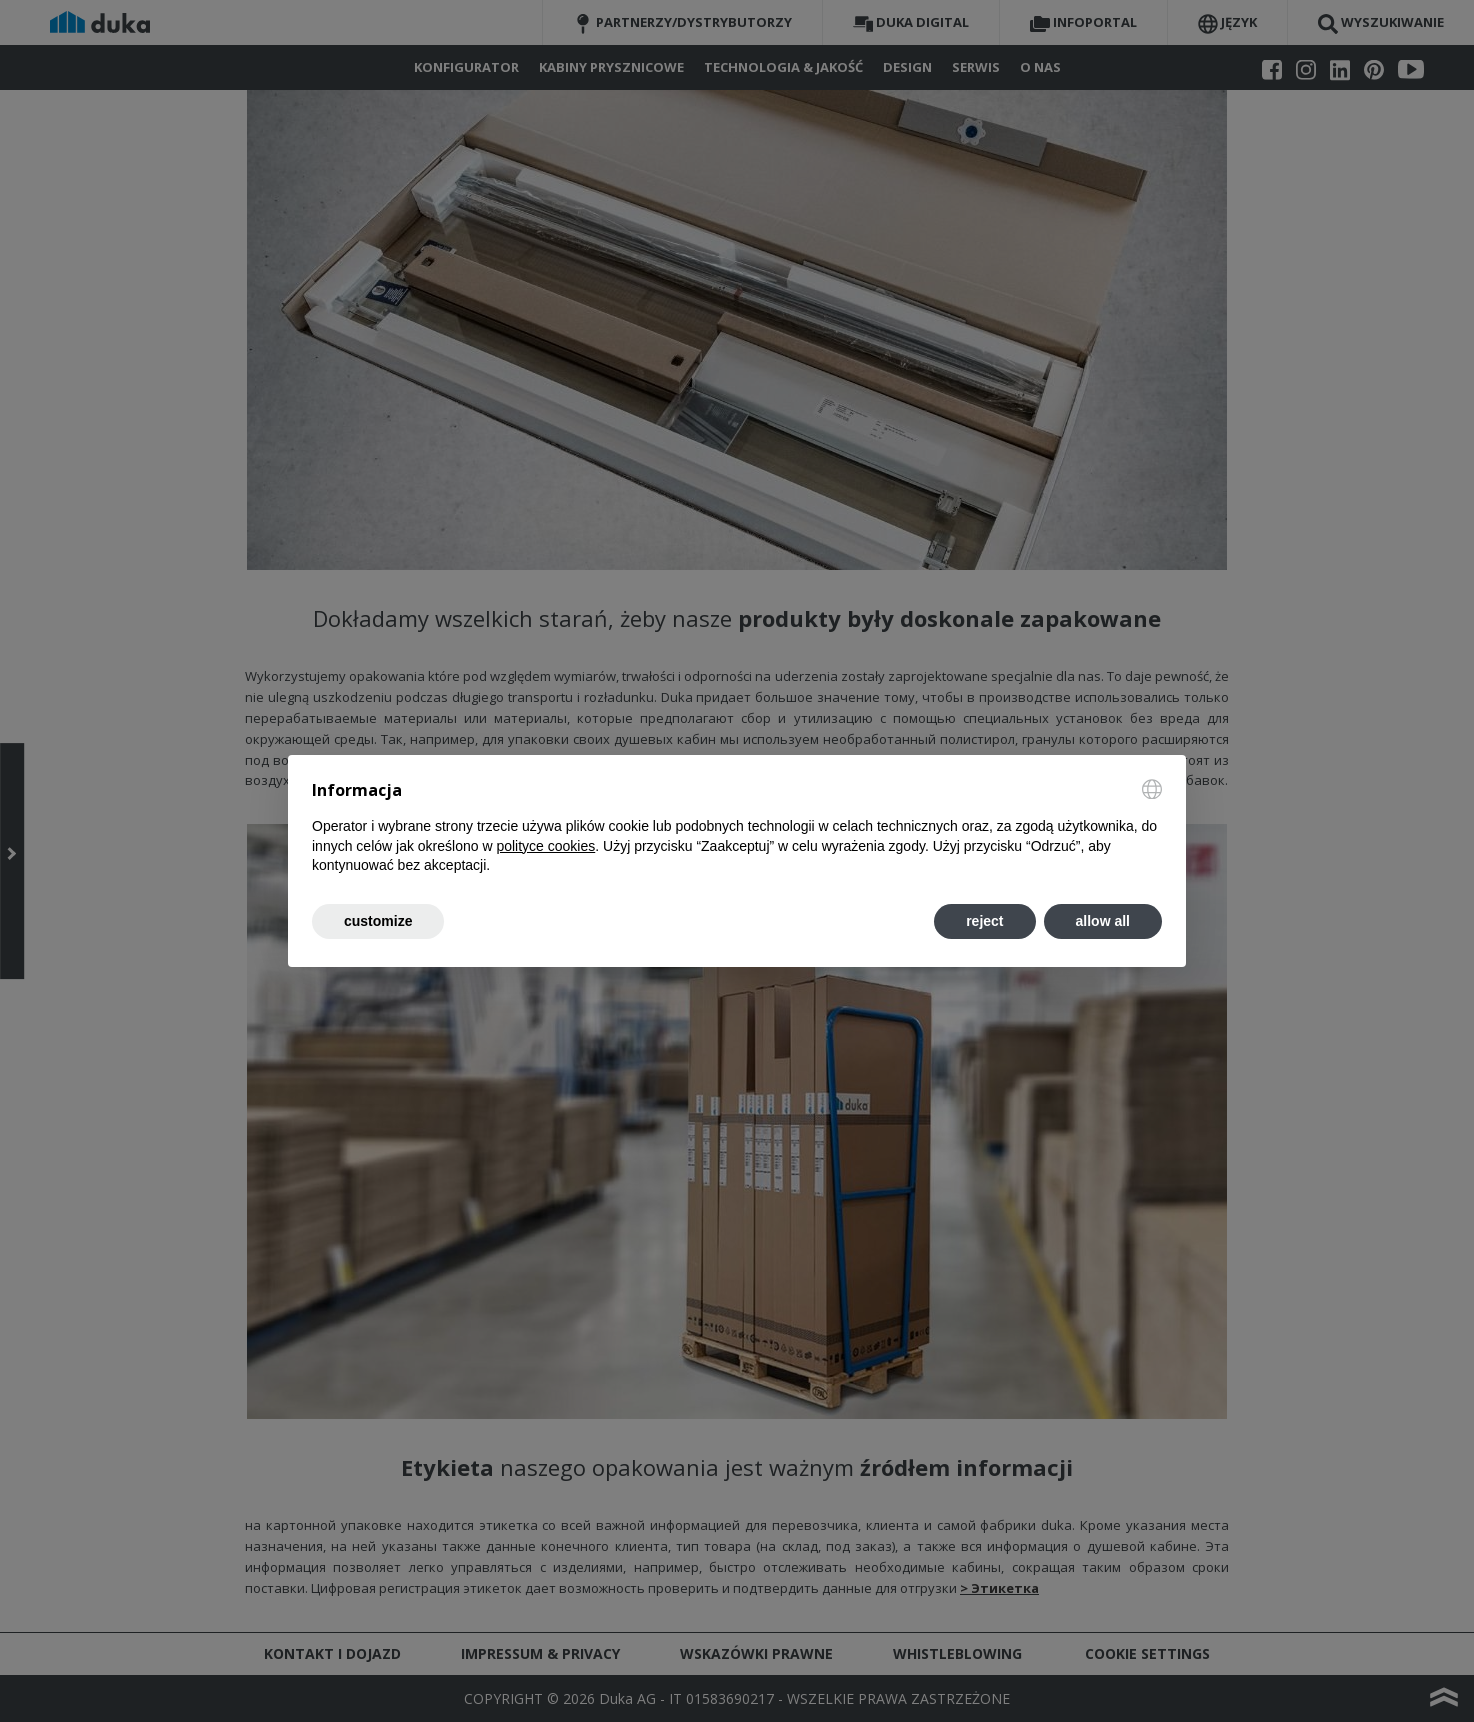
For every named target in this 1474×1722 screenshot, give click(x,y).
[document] (737, 827)
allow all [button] (1103, 921)
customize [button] (378, 921)
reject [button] (984, 921)
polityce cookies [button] (545, 846)
